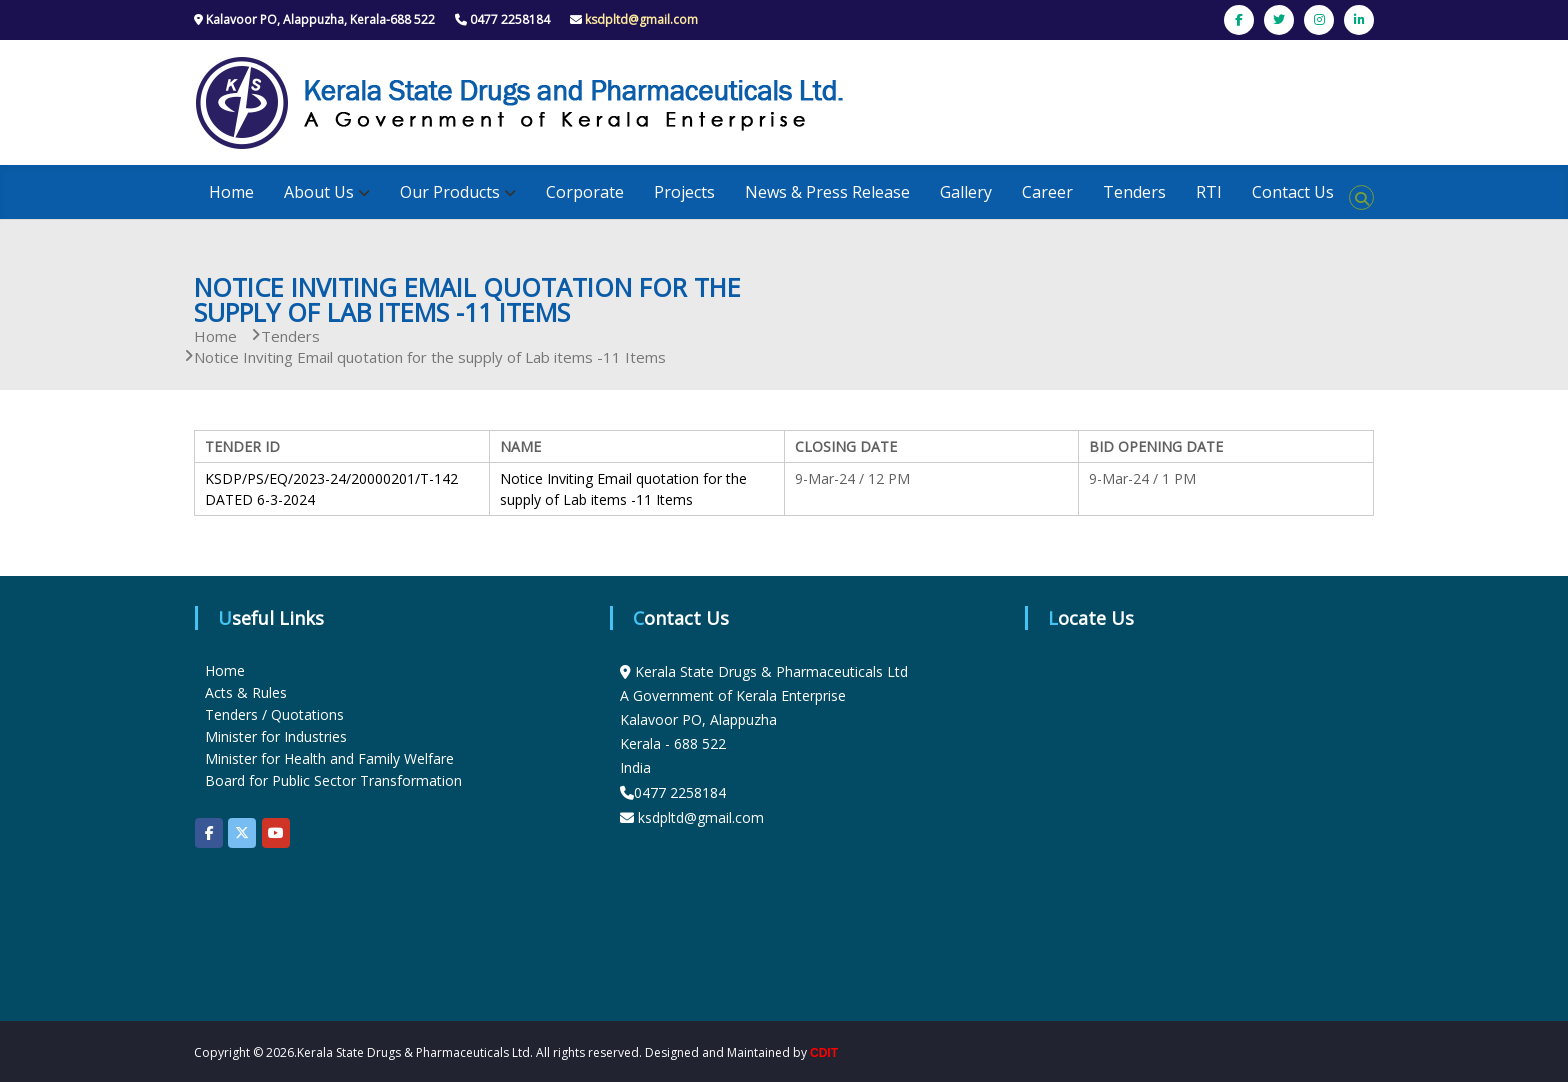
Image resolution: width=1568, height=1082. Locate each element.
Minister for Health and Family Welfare (329, 758)
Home (231, 192)
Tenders (1134, 192)
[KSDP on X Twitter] (242, 833)
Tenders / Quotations (274, 714)
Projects (684, 192)
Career (1047, 192)
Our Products (450, 192)
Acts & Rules (246, 692)
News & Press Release (827, 192)
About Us (319, 192)
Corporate (585, 192)
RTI (1209, 192)
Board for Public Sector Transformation (333, 780)
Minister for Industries (276, 736)
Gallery (966, 192)
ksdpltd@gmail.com (641, 19)
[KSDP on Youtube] (276, 833)
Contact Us (1293, 192)
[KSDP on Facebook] (209, 833)
